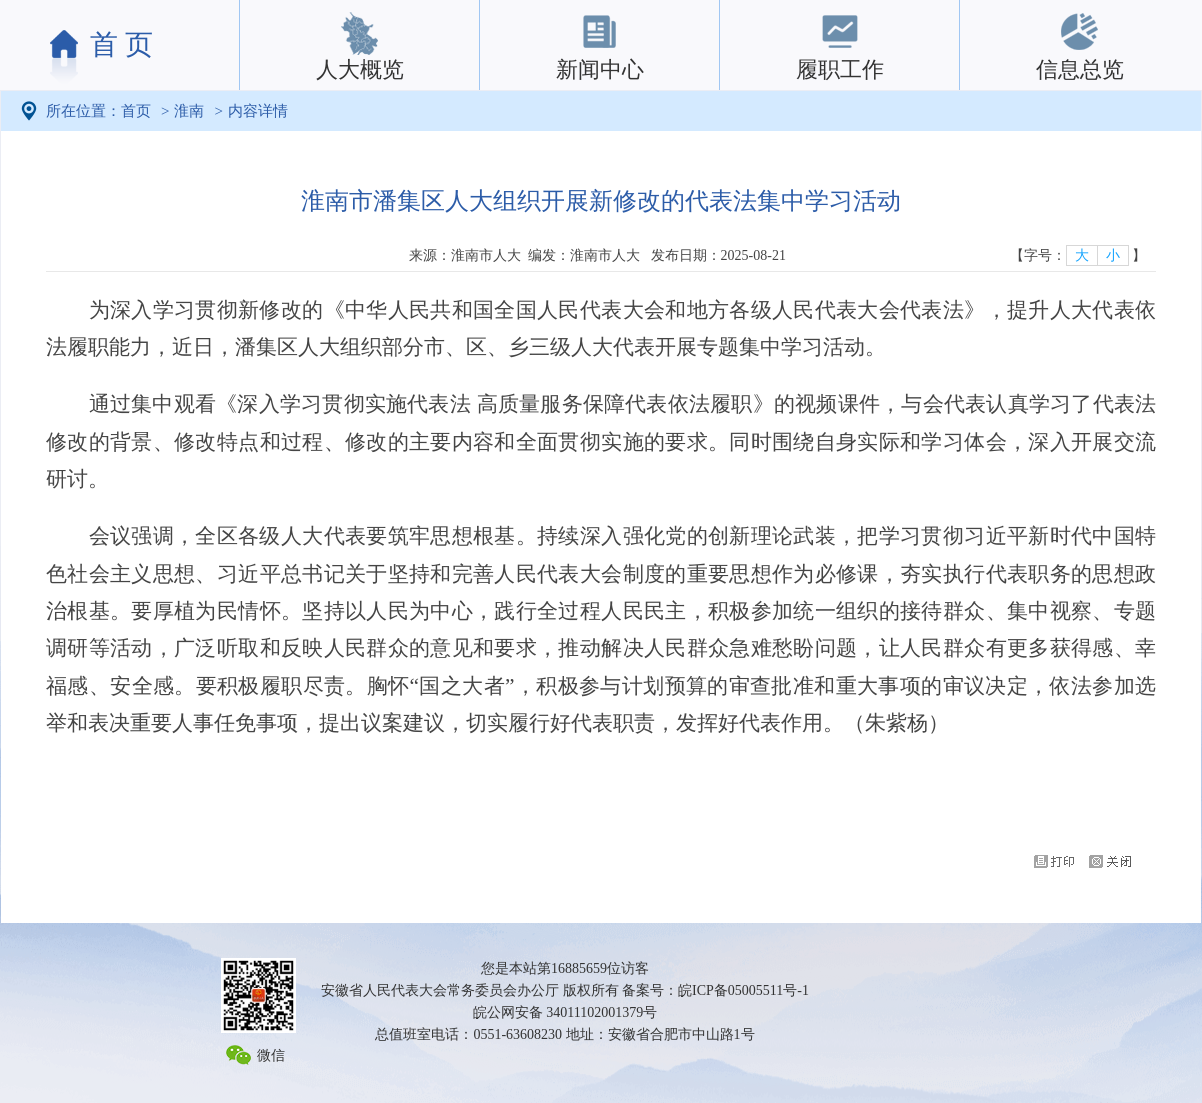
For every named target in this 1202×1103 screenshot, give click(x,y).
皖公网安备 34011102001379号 (565, 1012)
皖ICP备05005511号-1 (743, 990)
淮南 (189, 111)
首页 (136, 111)
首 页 (121, 44)
